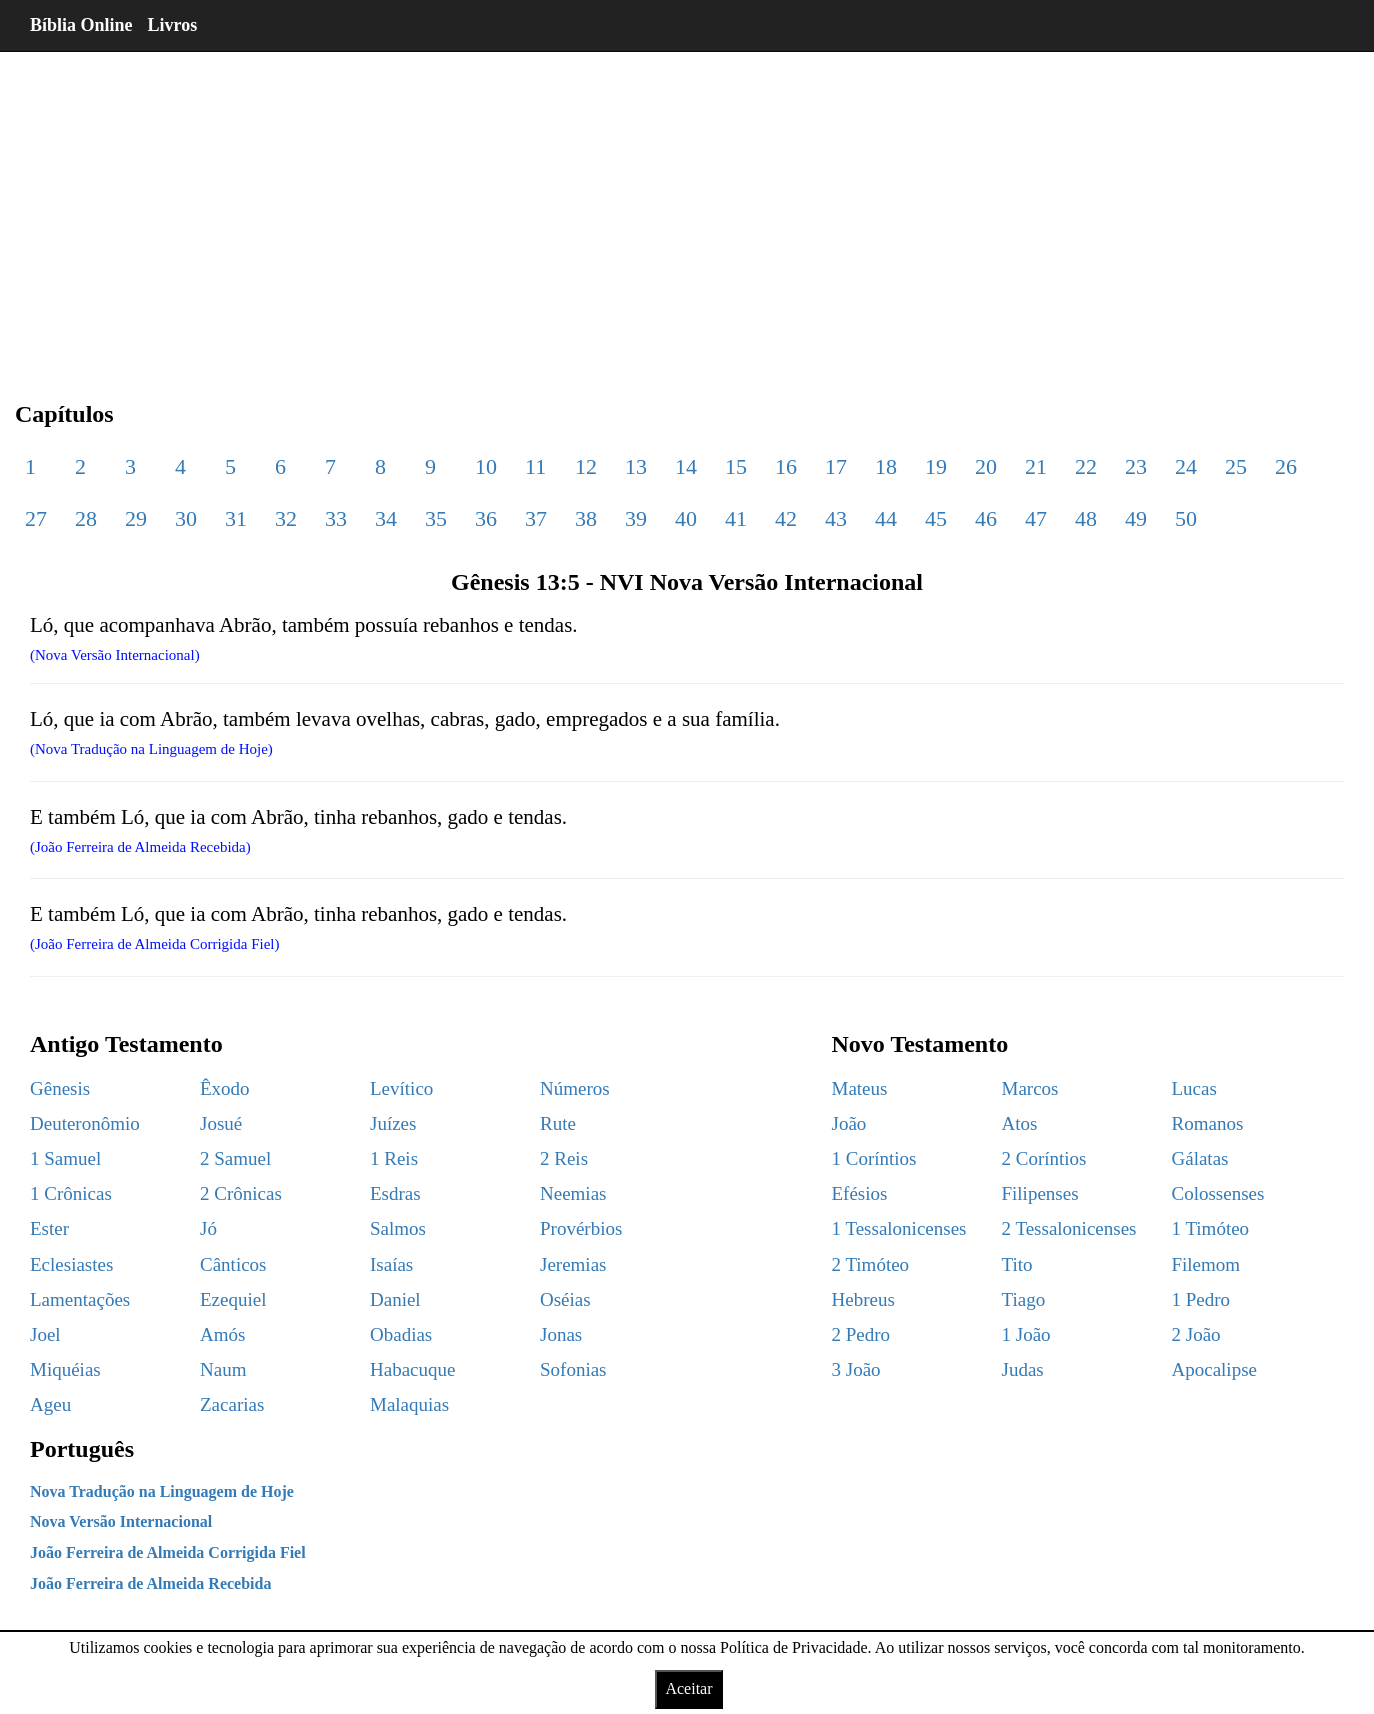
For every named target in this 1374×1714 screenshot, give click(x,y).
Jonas (561, 1334)
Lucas (1194, 1088)
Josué (221, 1123)
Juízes (393, 1123)
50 (1186, 518)
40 (686, 518)
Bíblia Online (81, 25)
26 (1286, 466)
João (849, 1123)
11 (535, 466)
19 (936, 466)
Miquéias (65, 1369)
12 (586, 466)
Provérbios (581, 1228)
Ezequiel (233, 1299)
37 (536, 518)
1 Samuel (65, 1158)
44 (886, 518)
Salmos (398, 1228)
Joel (45, 1334)
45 (936, 518)
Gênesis (60, 1088)
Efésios (860, 1193)
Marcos (1030, 1088)
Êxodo (225, 1088)
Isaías (391, 1264)
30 (186, 518)
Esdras (395, 1193)
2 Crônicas (241, 1193)
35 (436, 518)
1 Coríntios (874, 1158)
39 (636, 518)
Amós (222, 1334)
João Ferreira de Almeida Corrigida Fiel (168, 1552)
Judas (1023, 1369)
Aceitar (688, 1688)
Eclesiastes (71, 1264)
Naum (223, 1369)
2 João (1196, 1334)
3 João (856, 1369)
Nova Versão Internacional (121, 1521)
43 (836, 518)
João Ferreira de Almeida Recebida (150, 1583)
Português (82, 1449)
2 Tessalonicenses (1069, 1228)
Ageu (50, 1404)
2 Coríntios (1044, 1158)
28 (86, 518)
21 (1036, 466)
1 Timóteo (1211, 1228)
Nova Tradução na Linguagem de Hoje (162, 1491)
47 (1036, 518)
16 (786, 466)
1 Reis (394, 1158)
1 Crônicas (71, 1193)
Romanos (1208, 1123)
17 (836, 466)
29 (136, 518)
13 (636, 466)
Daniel (395, 1299)
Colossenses (1218, 1193)
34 (386, 518)
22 (1086, 466)
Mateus (860, 1088)
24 (1186, 466)
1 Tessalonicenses (899, 1228)
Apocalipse (1214, 1369)
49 (1136, 518)
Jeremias (573, 1264)
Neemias (573, 1193)
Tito (1017, 1264)
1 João (1026, 1334)
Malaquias (409, 1404)
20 (986, 466)
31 (236, 518)
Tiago (1024, 1299)
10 (486, 466)
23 (1136, 466)
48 (1086, 518)
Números (575, 1088)
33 (336, 518)
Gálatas (1200, 1158)
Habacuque (412, 1369)
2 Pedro (861, 1334)
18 (886, 466)
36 (486, 518)
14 (686, 466)
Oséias (565, 1299)
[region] (687, 210)
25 (1236, 466)
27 (36, 518)
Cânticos (233, 1264)
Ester (49, 1228)
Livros (173, 25)
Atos (1020, 1123)
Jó (208, 1228)
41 (736, 518)
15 (736, 466)
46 (986, 518)
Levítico (401, 1088)
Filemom (1206, 1264)
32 (286, 518)
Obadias (401, 1334)
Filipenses (1040, 1193)
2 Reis (564, 1158)
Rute (558, 1123)
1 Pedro (1201, 1299)
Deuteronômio (85, 1123)
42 (786, 518)
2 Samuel (235, 1158)
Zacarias (232, 1404)
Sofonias (573, 1369)
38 (586, 518)
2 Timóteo (871, 1264)
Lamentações (80, 1299)
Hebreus (863, 1299)
